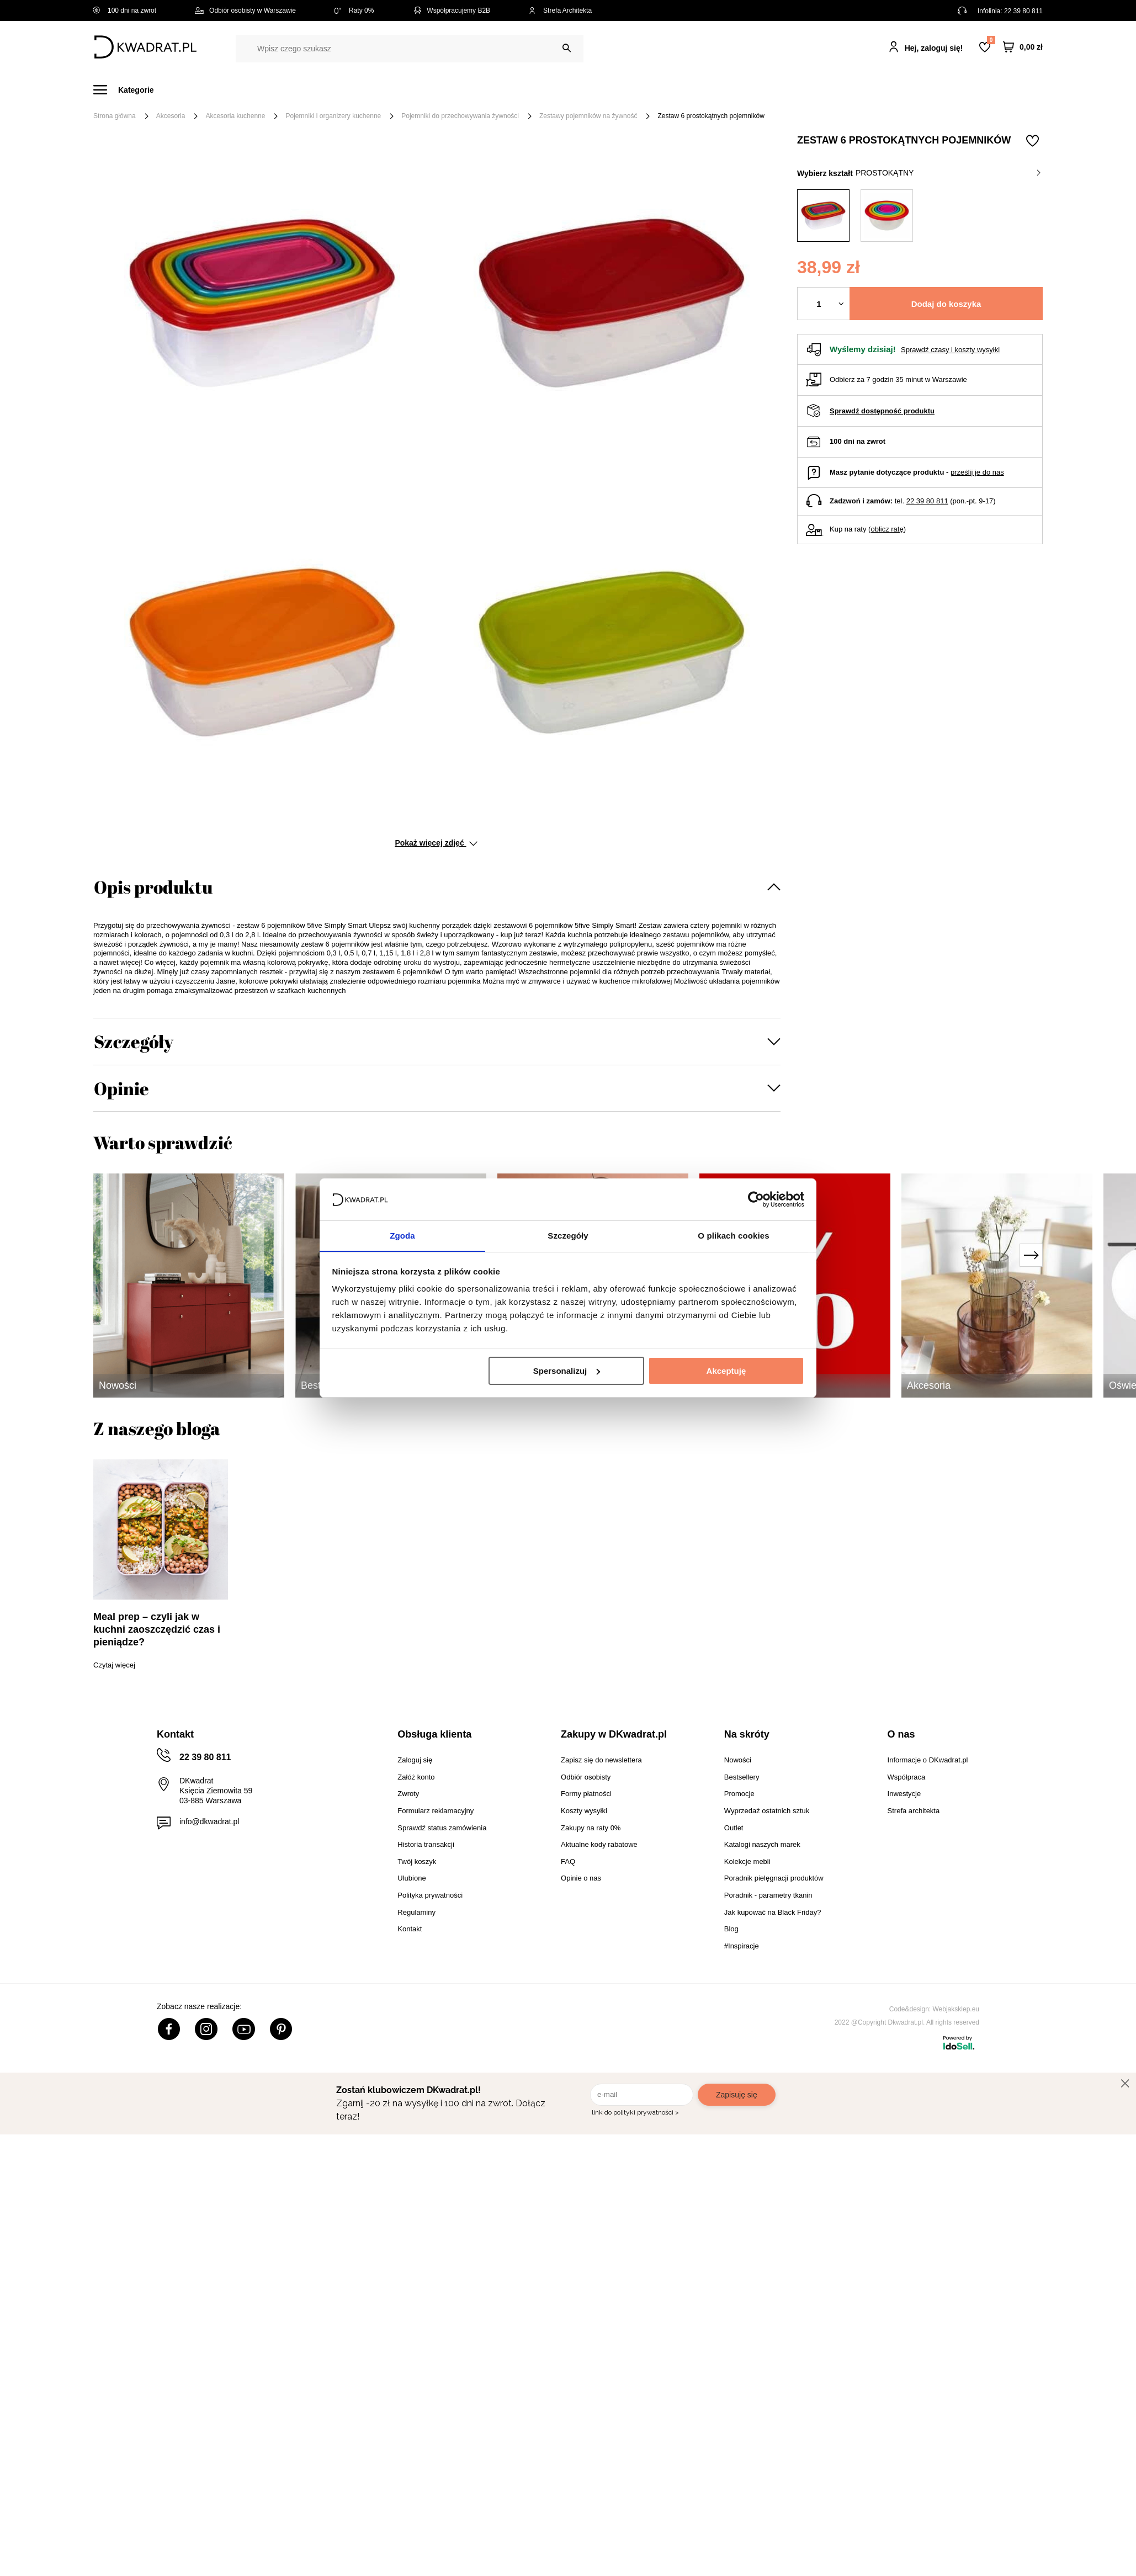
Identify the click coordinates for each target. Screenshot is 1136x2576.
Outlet (743, 89)
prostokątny (948, 172)
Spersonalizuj (567, 1370)
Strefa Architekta (560, 10)
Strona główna (114, 116)
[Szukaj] (566, 48)
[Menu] (130, 89)
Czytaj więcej (114, 1665)
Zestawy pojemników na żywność (588, 116)
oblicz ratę (886, 529)
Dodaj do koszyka (946, 304)
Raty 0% (354, 10)
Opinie (121, 1088)
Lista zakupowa (991, 40)
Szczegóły (133, 1041)
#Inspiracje (858, 89)
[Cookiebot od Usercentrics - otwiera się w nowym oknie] (756, 1199)
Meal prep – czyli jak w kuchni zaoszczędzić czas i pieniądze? (156, 1629)
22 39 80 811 (1023, 11)
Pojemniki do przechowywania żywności (460, 116)
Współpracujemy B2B (451, 10)
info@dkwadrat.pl (209, 1821)
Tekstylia (623, 89)
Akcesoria (170, 116)
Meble (178, 89)
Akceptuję (726, 1370)
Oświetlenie (686, 89)
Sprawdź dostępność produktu (882, 411)
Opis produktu (153, 887)
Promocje (796, 89)
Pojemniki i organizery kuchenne (333, 116)
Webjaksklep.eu (956, 2009)
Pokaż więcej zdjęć (436, 842)
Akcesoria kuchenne (235, 116)
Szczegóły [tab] (568, 1235)
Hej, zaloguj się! (934, 48)
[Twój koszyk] (1023, 47)
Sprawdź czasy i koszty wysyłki (950, 350)
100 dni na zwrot (124, 10)
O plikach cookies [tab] (733, 1235)
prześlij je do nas (977, 472)
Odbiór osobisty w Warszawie (245, 10)
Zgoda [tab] (402, 1235)
